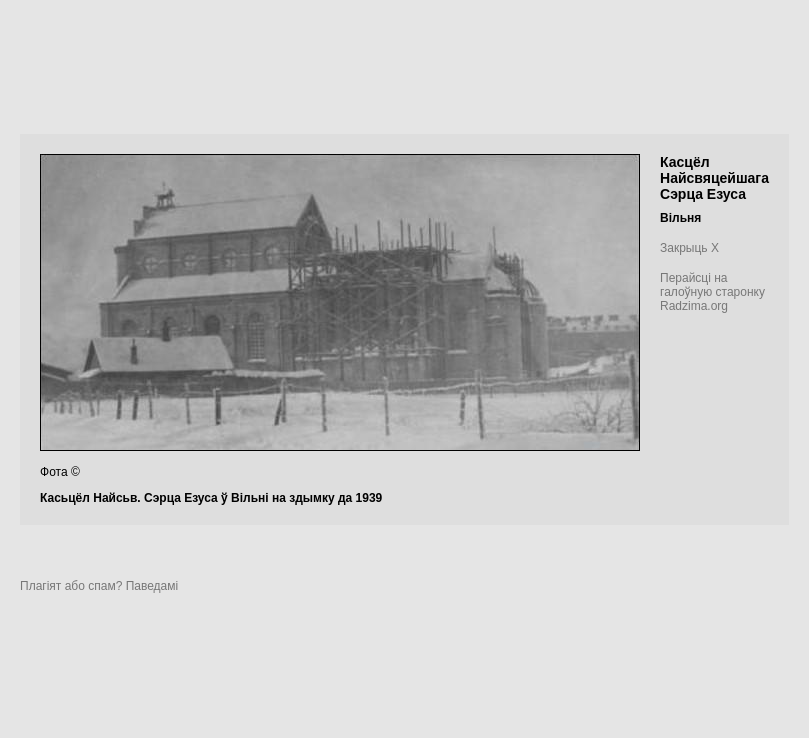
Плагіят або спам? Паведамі (99, 586)
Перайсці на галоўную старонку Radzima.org (712, 292)
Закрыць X (689, 248)
